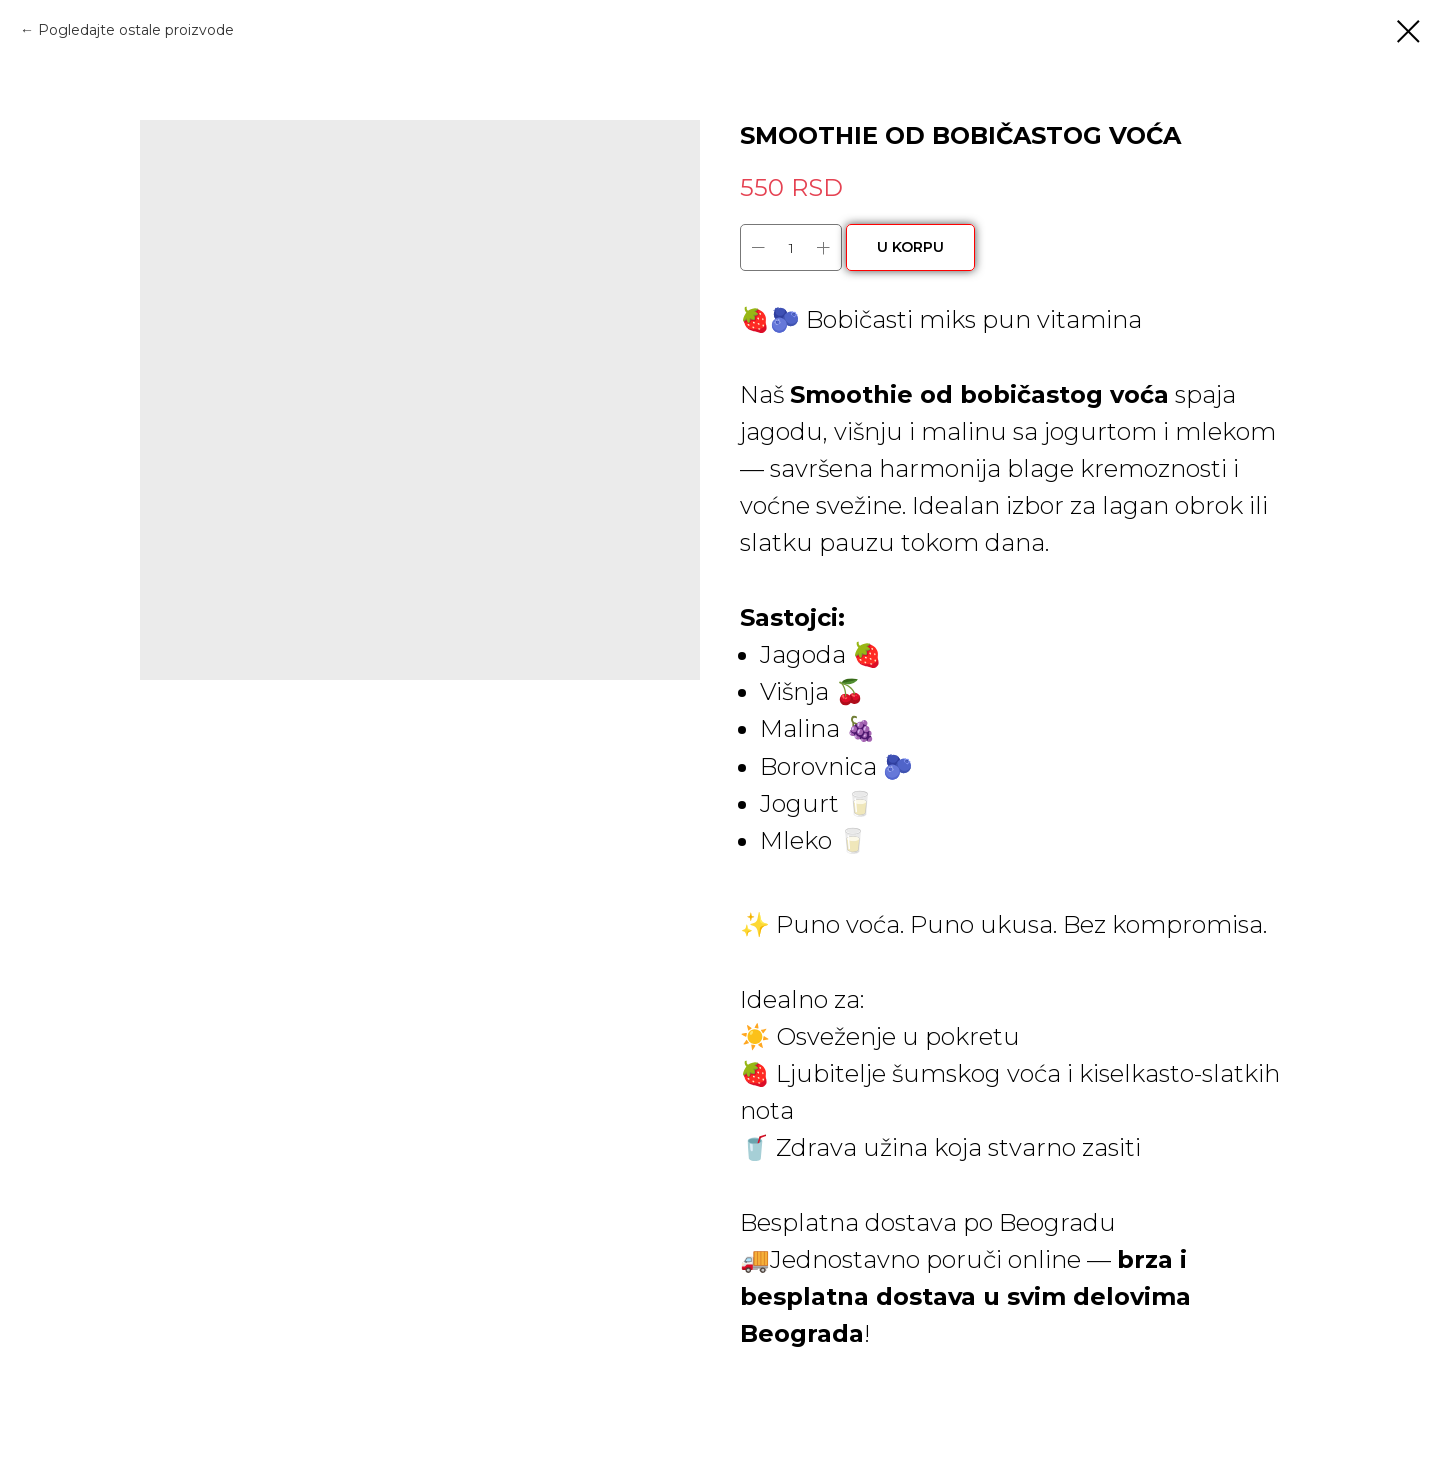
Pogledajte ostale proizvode (136, 30)
